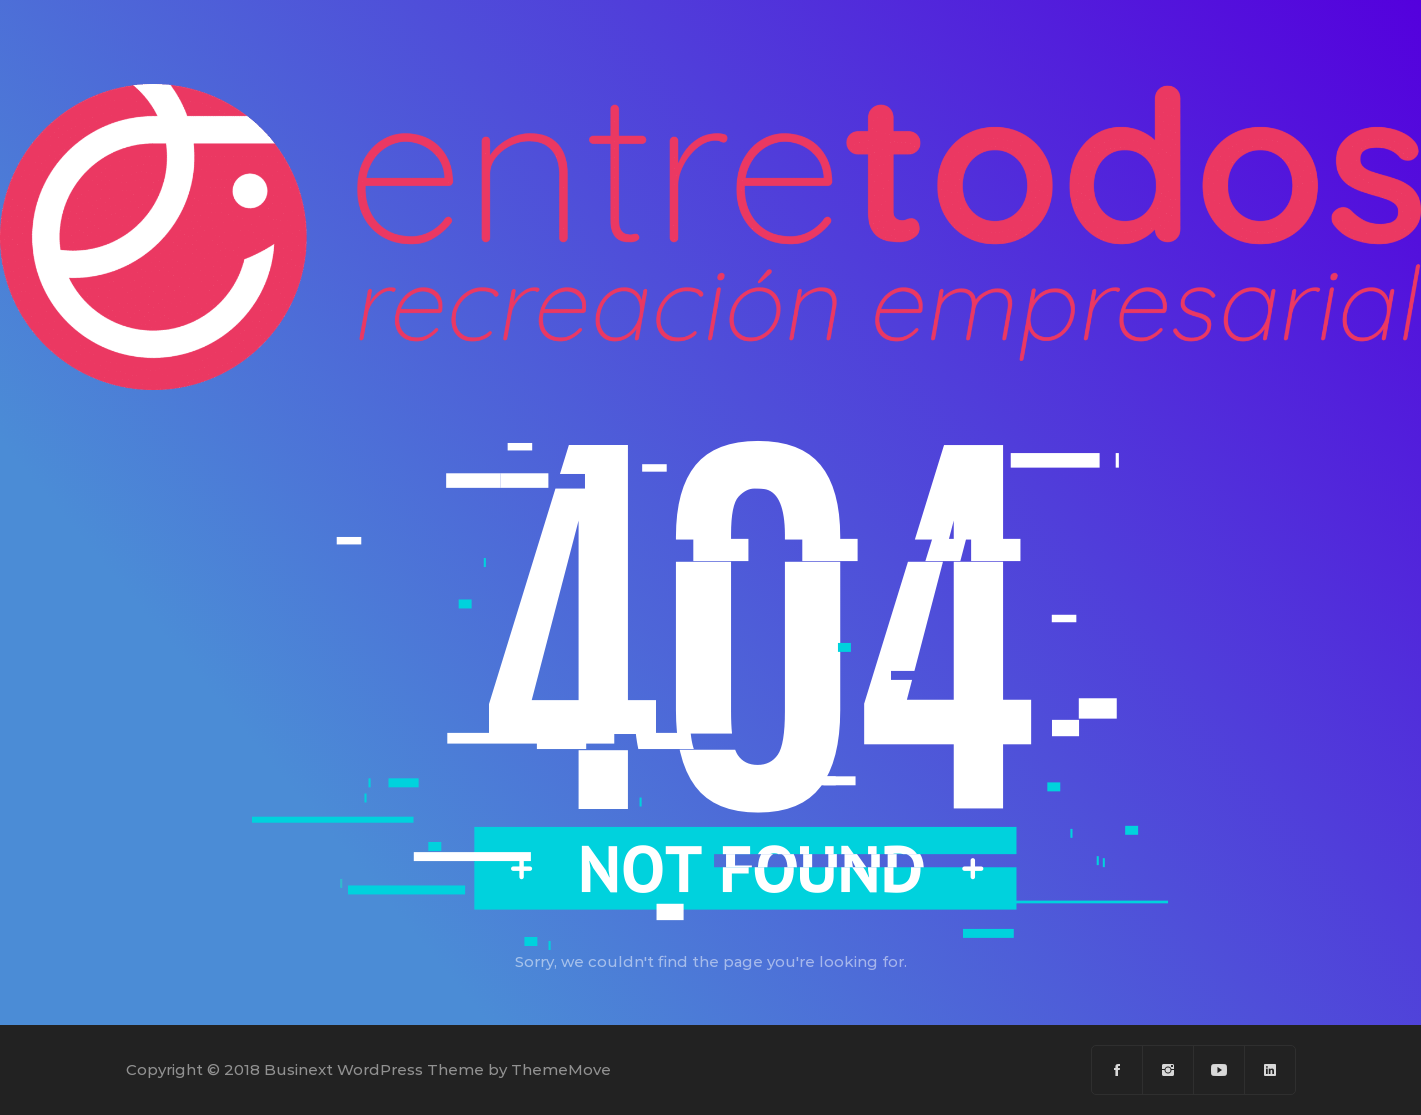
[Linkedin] (1270, 1070)
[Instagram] (1168, 1070)
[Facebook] (1117, 1070)
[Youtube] (1219, 1070)
